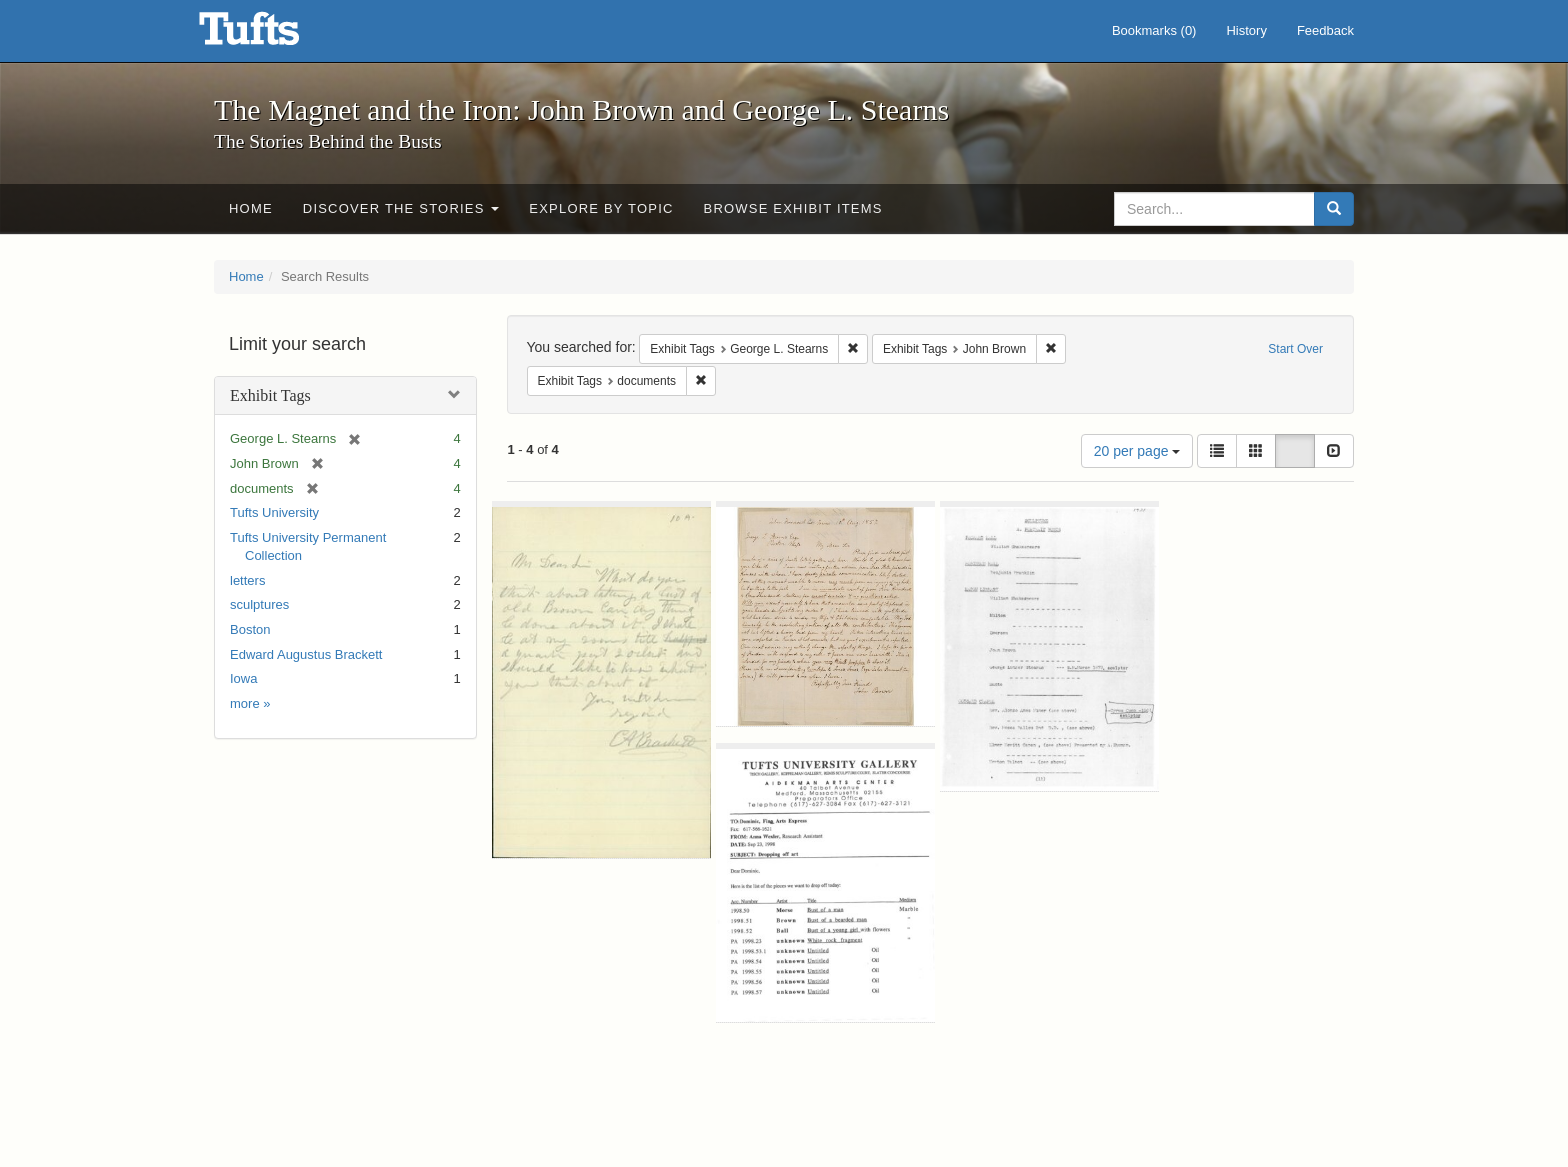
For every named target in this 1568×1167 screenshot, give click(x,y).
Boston (250, 629)
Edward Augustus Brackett (306, 654)
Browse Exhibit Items (793, 208)
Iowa (243, 678)
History (1246, 30)
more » (250, 703)
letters (247, 580)
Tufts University (274, 512)
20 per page (1137, 451)
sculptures (259, 604)
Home (251, 208)
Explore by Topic (601, 208)
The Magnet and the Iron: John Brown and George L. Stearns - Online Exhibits (274, 35)
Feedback (1325, 30)
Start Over (1295, 349)
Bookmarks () (1154, 30)
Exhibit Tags (270, 395)
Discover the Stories (401, 208)
